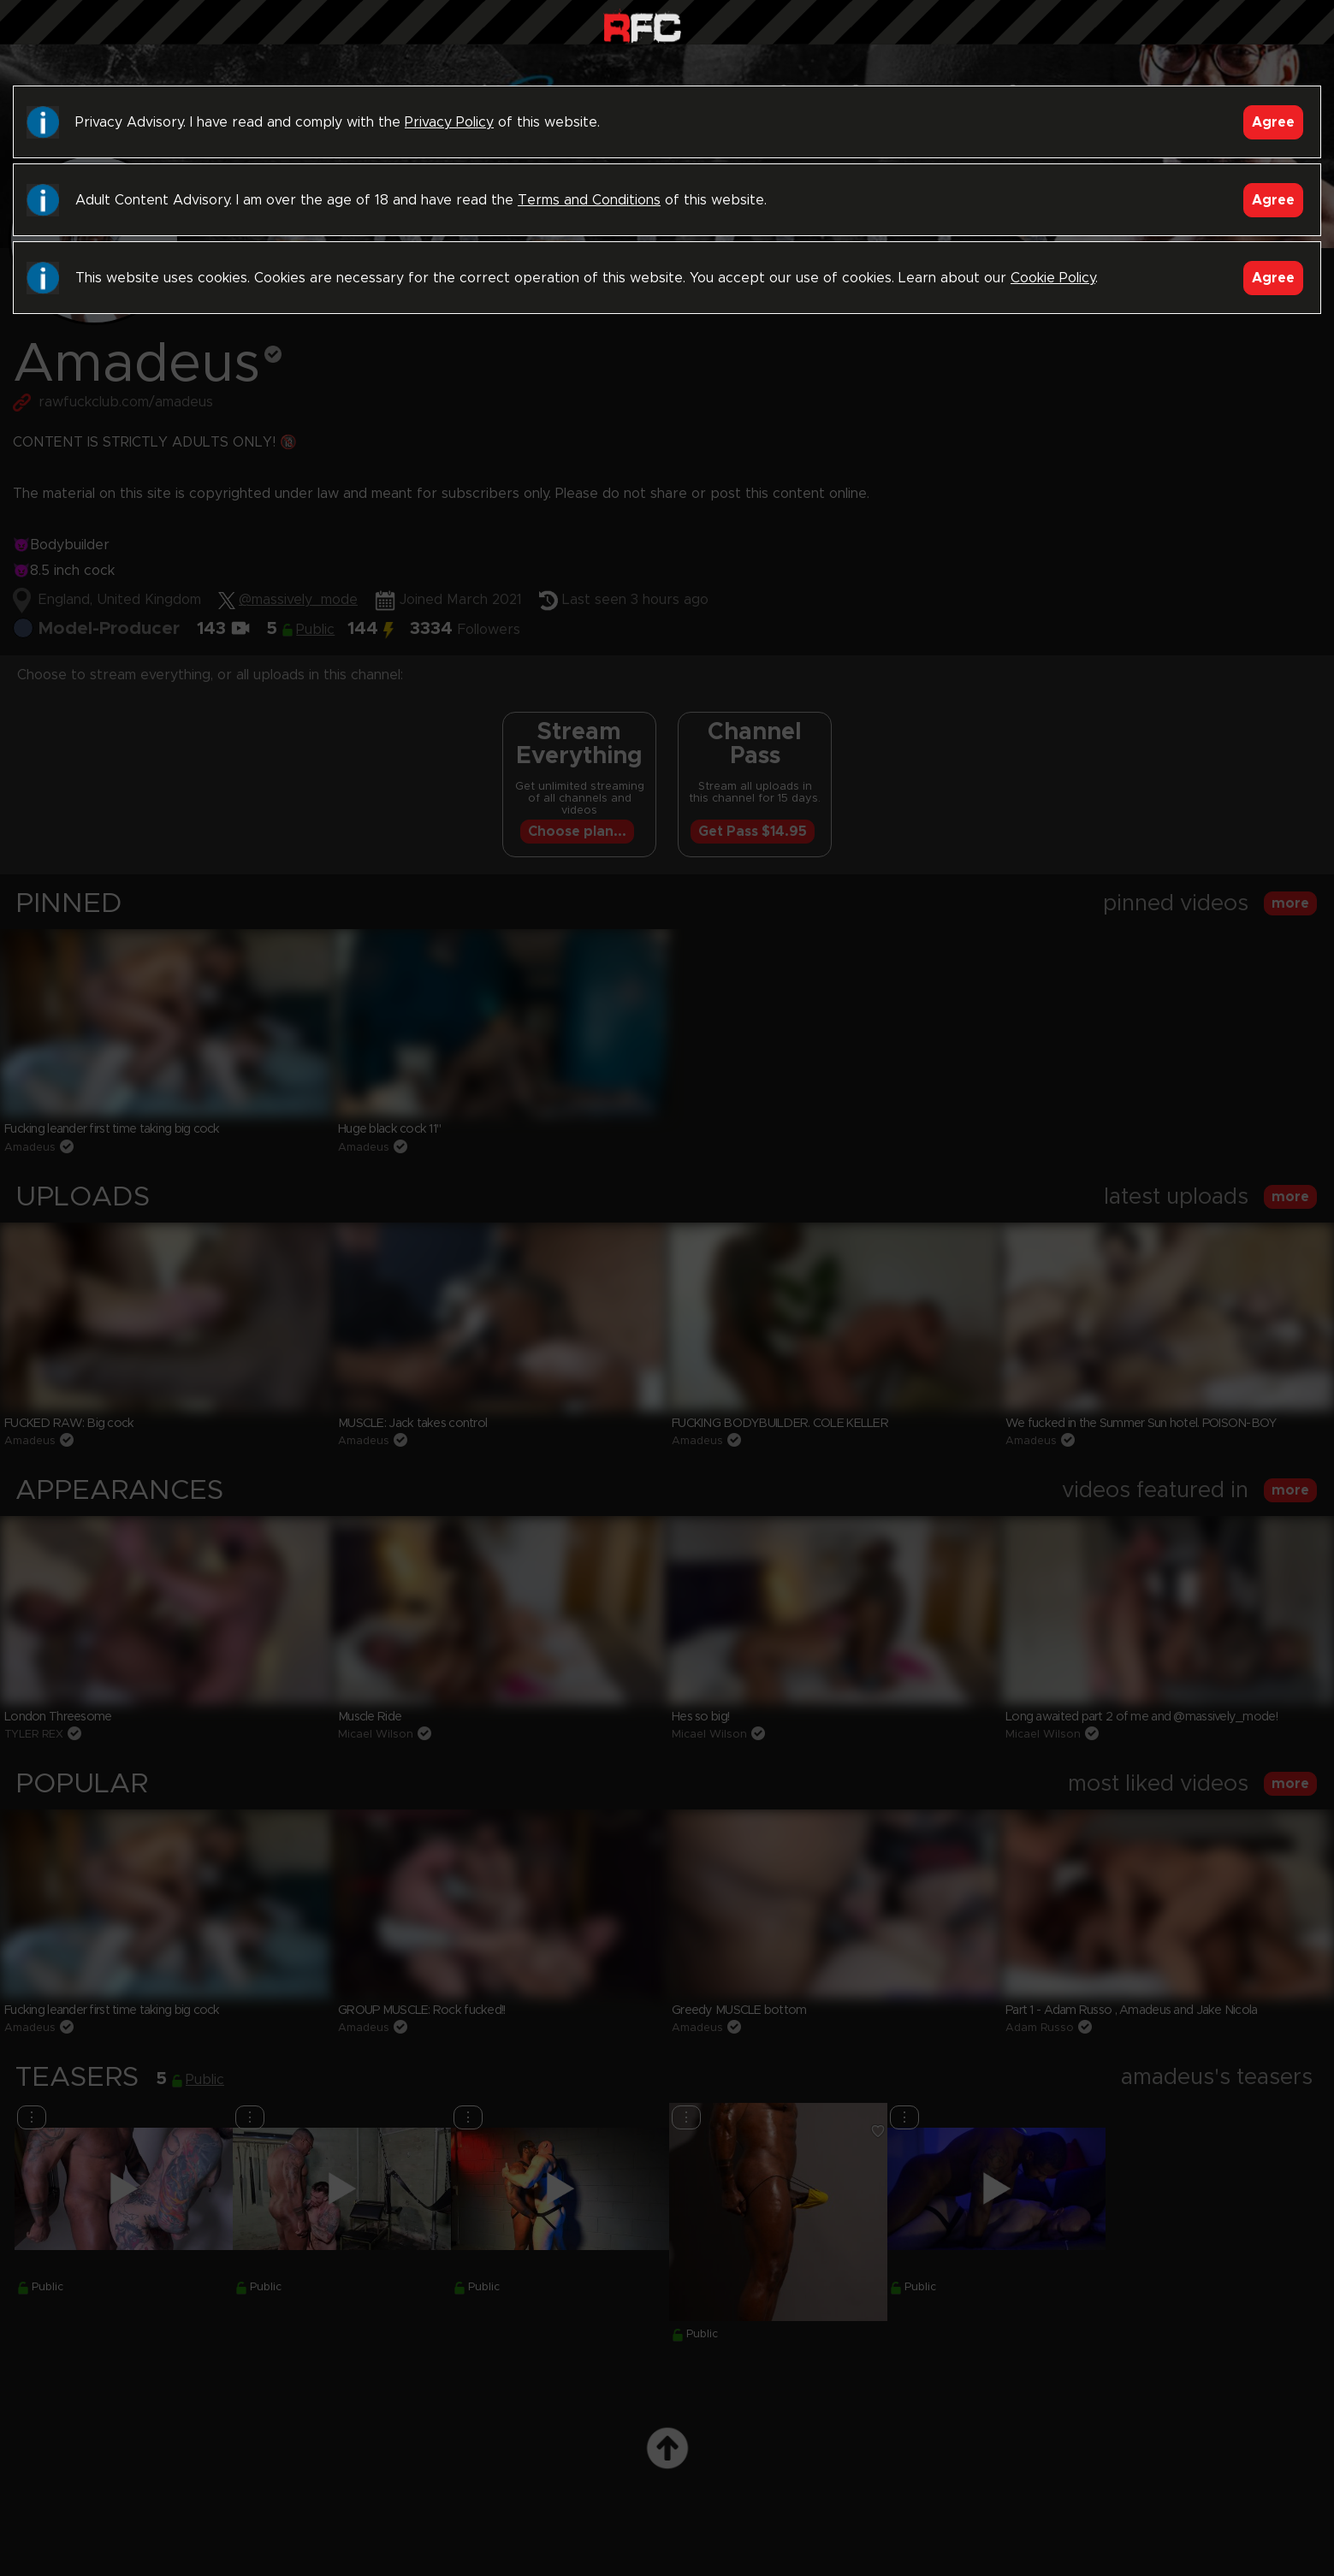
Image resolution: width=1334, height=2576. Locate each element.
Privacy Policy (449, 122)
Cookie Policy (1053, 278)
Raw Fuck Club (642, 26)
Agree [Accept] (1273, 122)
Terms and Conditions (589, 200)
